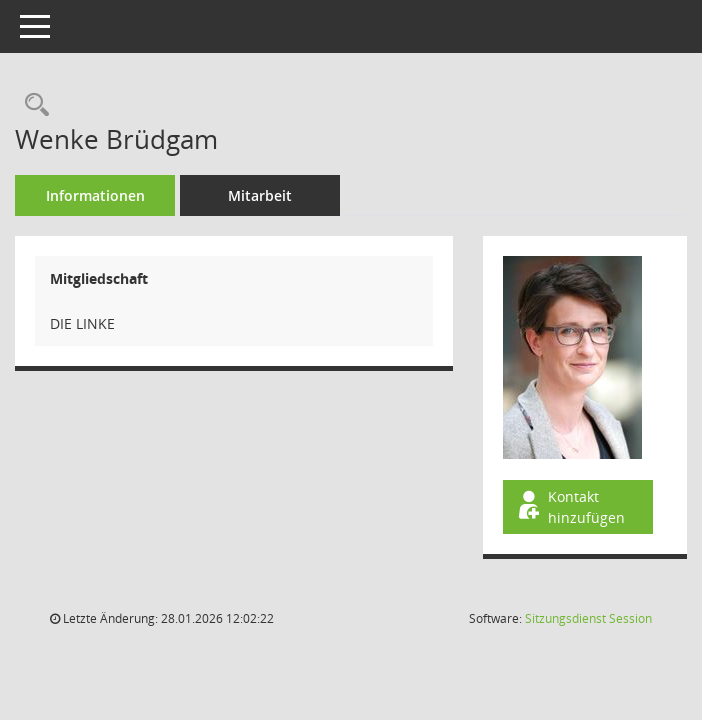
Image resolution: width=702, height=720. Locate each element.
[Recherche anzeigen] (32, 105)
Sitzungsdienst (588, 618)
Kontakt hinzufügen (570, 507)
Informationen (95, 195)
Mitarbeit (260, 195)
